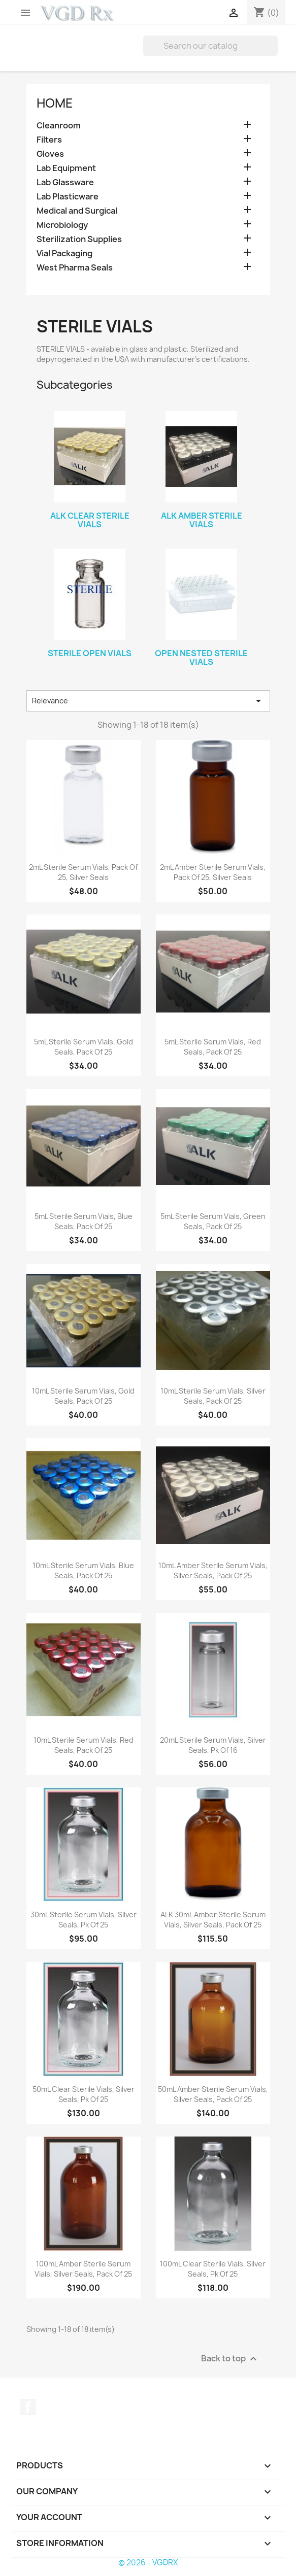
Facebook (28, 2407)
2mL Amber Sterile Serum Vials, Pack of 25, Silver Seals (213, 872)
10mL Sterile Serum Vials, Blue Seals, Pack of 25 (83, 1570)
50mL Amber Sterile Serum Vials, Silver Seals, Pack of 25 (213, 2094)
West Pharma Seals (75, 267)
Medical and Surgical (77, 211)
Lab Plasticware (67, 196)
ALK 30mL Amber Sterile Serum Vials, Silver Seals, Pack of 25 (213, 1919)
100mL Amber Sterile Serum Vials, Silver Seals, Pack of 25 (83, 2269)
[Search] (210, 46)
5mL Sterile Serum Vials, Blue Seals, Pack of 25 (84, 1221)
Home (55, 103)
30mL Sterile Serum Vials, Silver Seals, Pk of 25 (83, 1919)
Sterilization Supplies (79, 239)
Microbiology (62, 225)
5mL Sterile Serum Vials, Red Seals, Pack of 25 (213, 1047)
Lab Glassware (65, 182)
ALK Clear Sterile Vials (89, 520)
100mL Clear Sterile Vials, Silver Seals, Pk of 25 (213, 2269)
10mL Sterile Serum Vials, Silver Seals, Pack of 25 (213, 1396)
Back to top (230, 2358)
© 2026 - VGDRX (148, 2562)
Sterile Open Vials (89, 653)
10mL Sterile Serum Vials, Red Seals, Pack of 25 (84, 1745)
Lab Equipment (66, 168)
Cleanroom (59, 125)
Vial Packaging (64, 253)
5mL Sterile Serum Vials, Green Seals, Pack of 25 (213, 1221)
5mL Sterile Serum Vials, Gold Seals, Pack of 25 (83, 1047)
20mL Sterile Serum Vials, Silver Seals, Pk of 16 (213, 1745)
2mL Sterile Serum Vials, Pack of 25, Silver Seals (83, 872)
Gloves (50, 154)
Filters (49, 139)
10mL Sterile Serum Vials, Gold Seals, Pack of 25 (83, 1396)
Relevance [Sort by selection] (148, 701)
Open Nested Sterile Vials (201, 658)
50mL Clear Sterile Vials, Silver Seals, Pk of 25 (83, 2094)
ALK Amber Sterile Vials (201, 520)
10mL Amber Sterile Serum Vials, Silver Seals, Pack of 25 (213, 1570)
